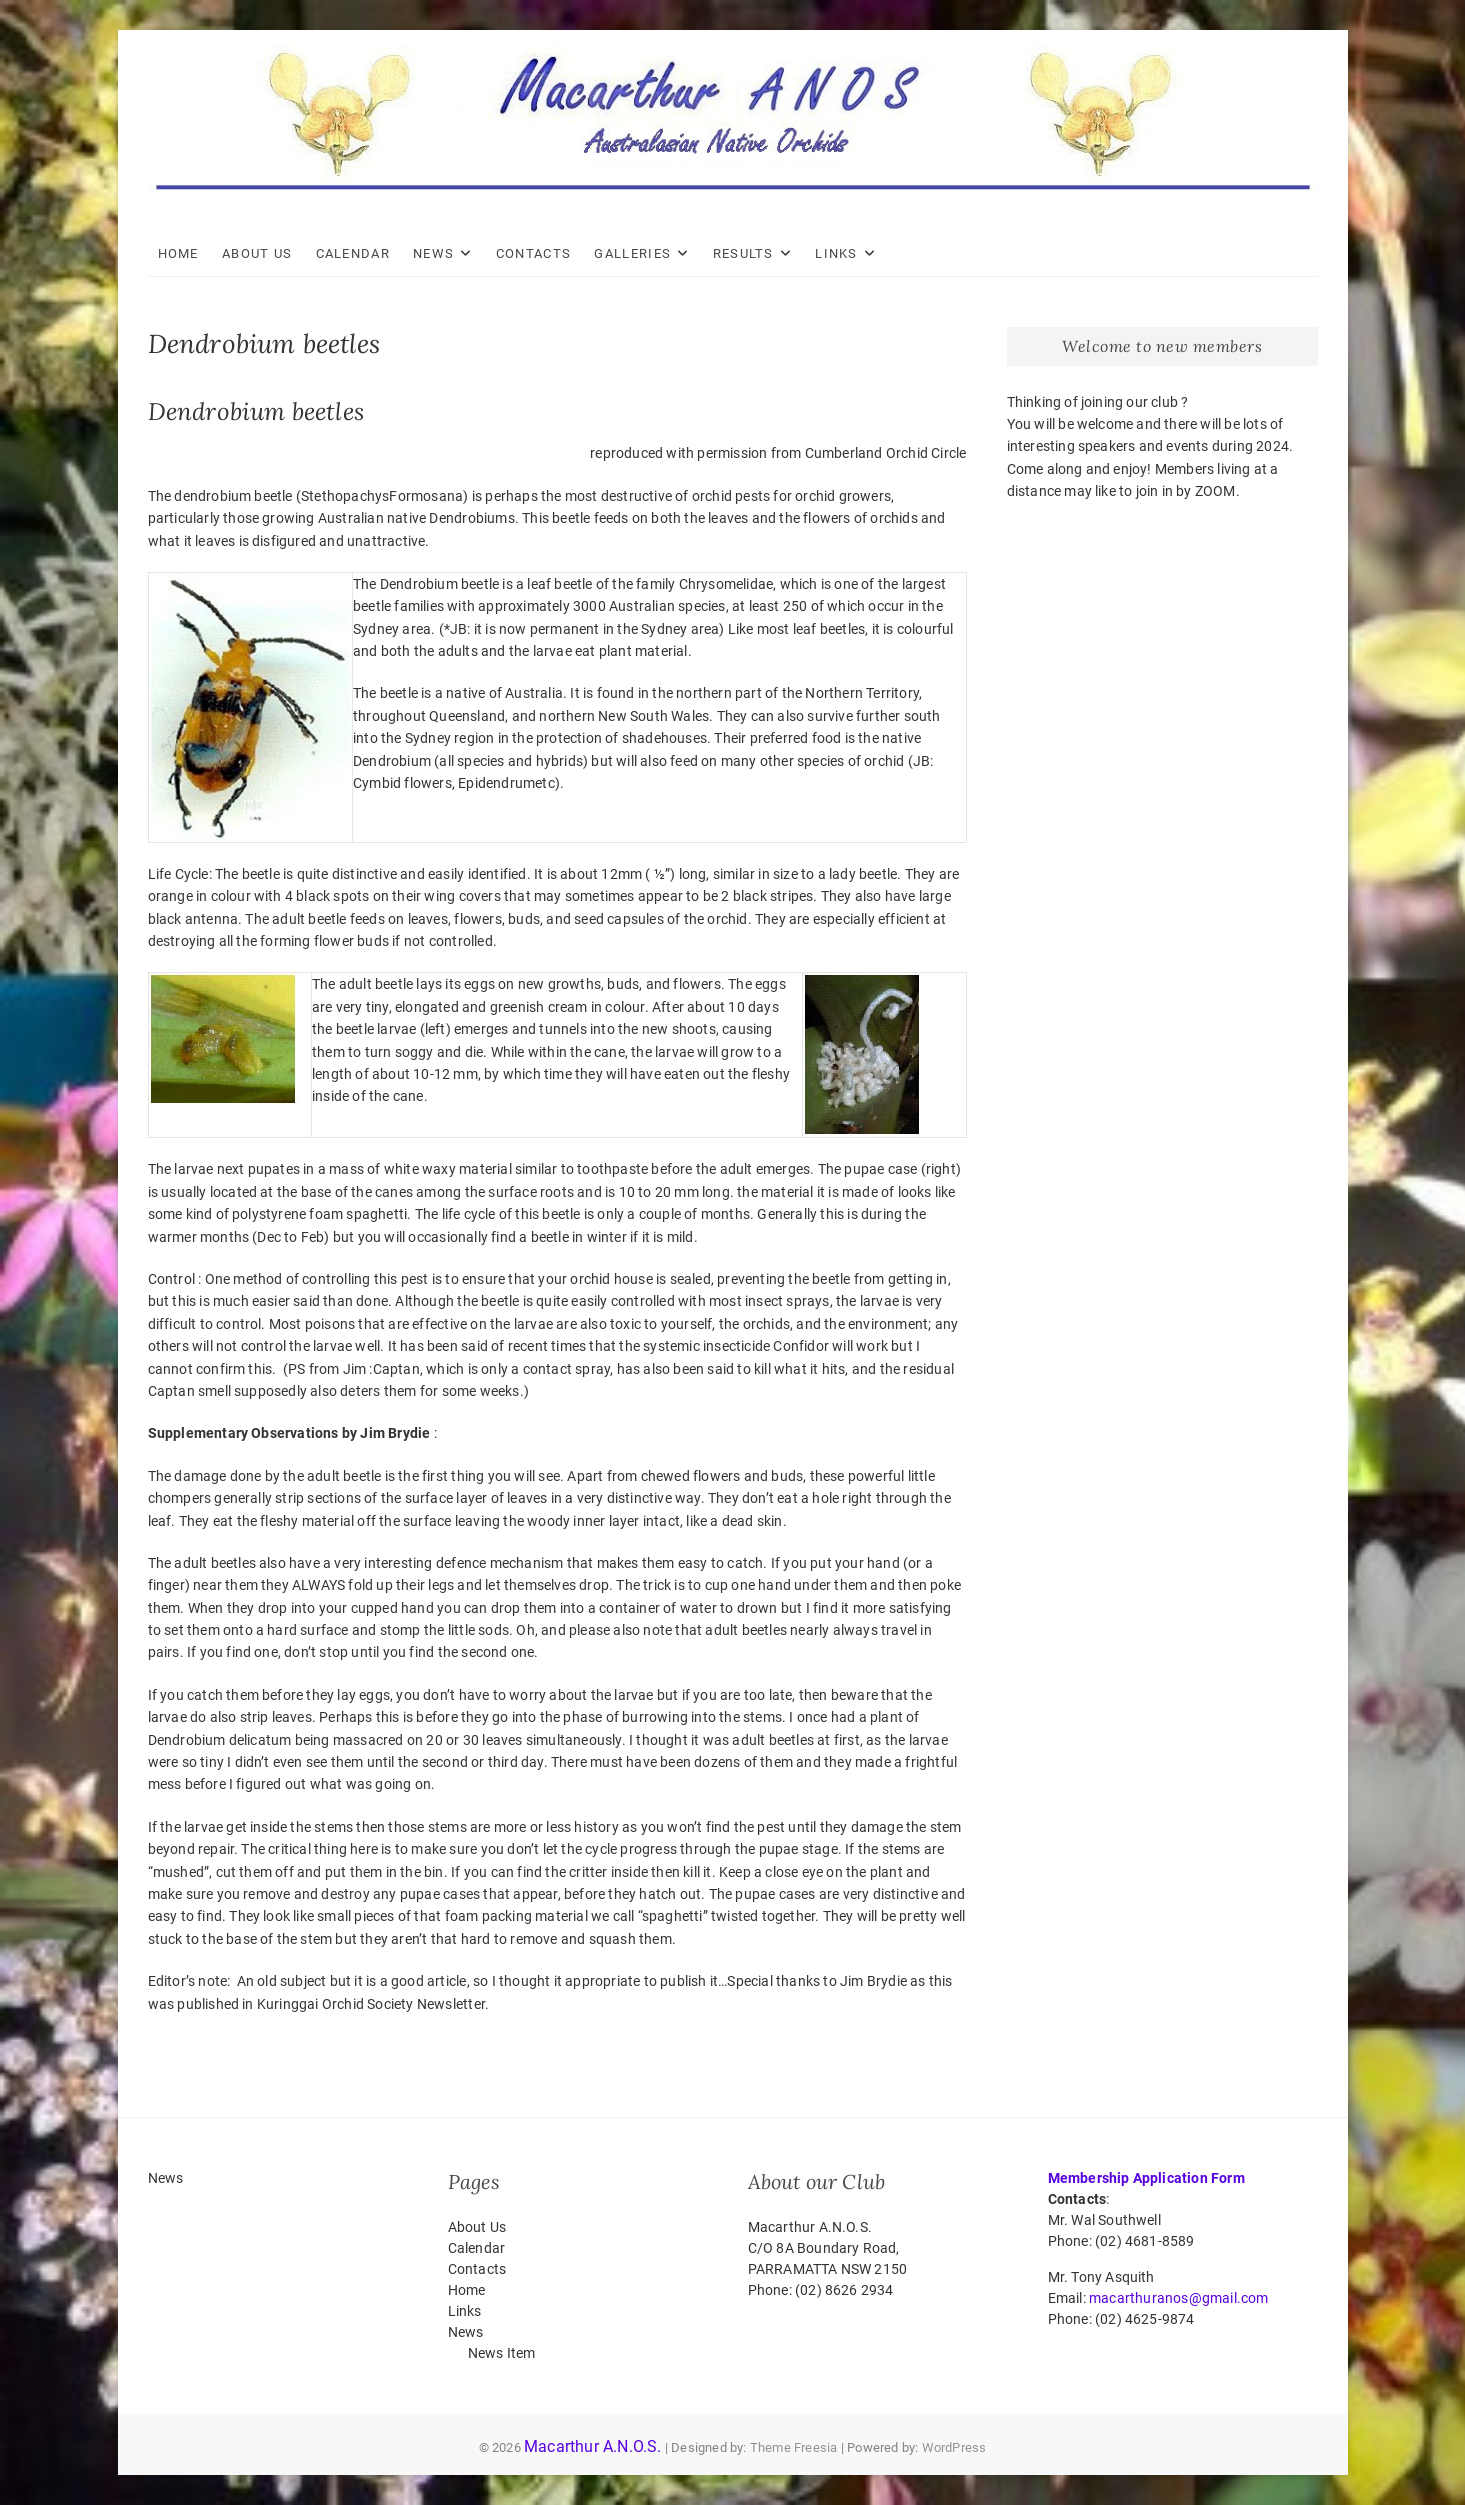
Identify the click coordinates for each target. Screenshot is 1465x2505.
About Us (257, 253)
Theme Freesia (794, 2447)
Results (743, 253)
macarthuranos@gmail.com (1179, 2298)
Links (836, 253)
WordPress (954, 2447)
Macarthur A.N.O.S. (593, 2446)
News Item (502, 2353)
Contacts (533, 253)
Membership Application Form (1146, 2178)
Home (178, 253)
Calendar (353, 253)
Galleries (632, 253)
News (433, 253)
